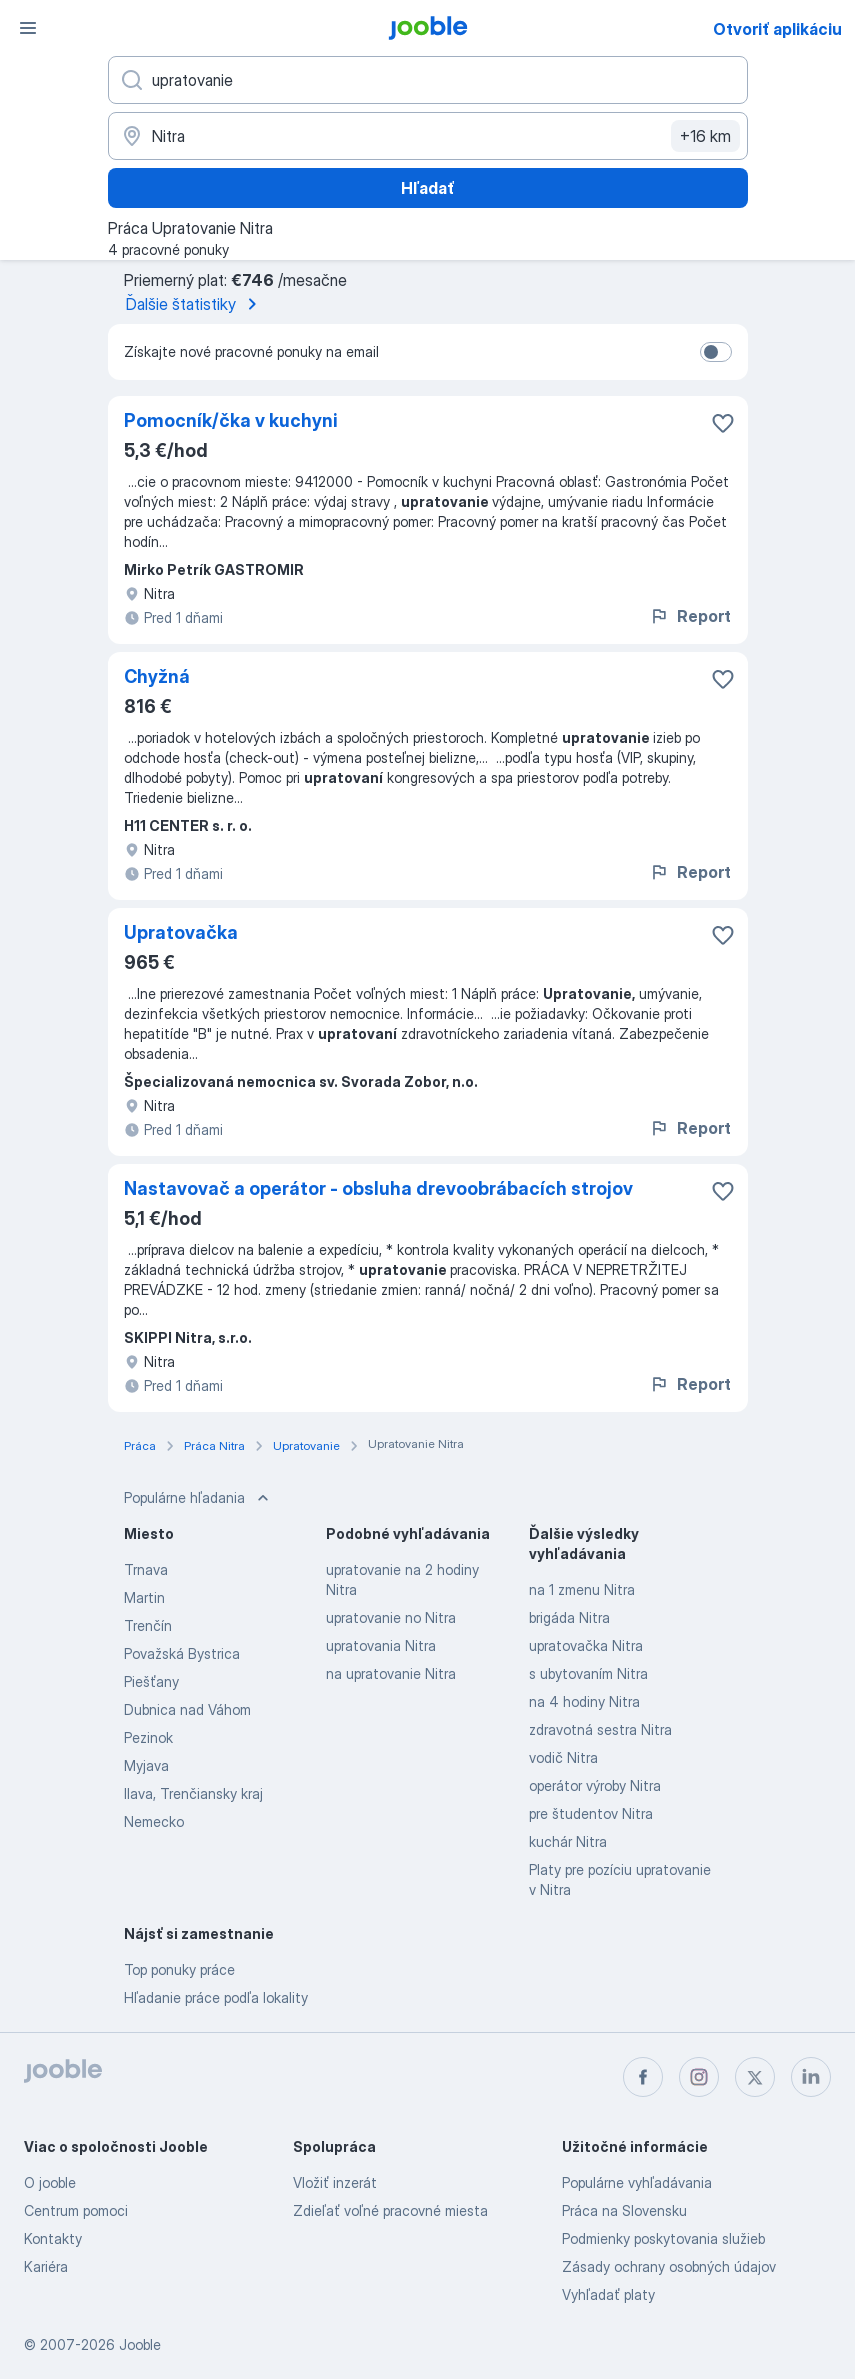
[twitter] (755, 2077)
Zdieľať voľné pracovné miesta (390, 2210)
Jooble (140, 2344)
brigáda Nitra (569, 1617)
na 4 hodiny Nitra (584, 1701)
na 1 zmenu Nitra (582, 1589)
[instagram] (699, 2077)
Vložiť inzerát (335, 2182)
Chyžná (157, 676)
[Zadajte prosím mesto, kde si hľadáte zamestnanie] (428, 136)
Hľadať (428, 188)
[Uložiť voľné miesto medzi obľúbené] (723, 423)
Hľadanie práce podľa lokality (216, 1997)
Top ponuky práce (179, 1969)
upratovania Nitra (381, 1645)
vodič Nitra (563, 1757)
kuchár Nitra (568, 1841)
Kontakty (53, 2238)
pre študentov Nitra (591, 1813)
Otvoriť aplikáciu (777, 29)
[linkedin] (811, 2077)
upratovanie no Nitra (391, 1617)
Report (690, 616)
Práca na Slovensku (624, 2210)
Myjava (146, 1765)
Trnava (146, 1569)
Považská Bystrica (182, 1653)
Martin (144, 1597)
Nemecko (154, 1821)
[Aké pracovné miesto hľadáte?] (428, 80)
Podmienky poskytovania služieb (663, 2238)
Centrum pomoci (76, 2210)
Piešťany (151, 1681)
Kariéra (46, 2266)
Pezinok (148, 1737)
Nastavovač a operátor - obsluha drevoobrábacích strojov (378, 1188)
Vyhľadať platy (608, 2294)
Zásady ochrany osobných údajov (669, 2266)
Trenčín (148, 1625)
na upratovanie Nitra (391, 1673)
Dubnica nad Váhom (187, 1709)
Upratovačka (181, 932)
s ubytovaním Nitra (588, 1673)
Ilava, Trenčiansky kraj (193, 1793)
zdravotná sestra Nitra (600, 1729)
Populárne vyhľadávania (637, 2182)
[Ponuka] (28, 28)
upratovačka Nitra (586, 1645)
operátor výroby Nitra (595, 1785)
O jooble (50, 2182)
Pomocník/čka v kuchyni (231, 420)
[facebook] (643, 2077)
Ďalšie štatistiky (195, 304)
